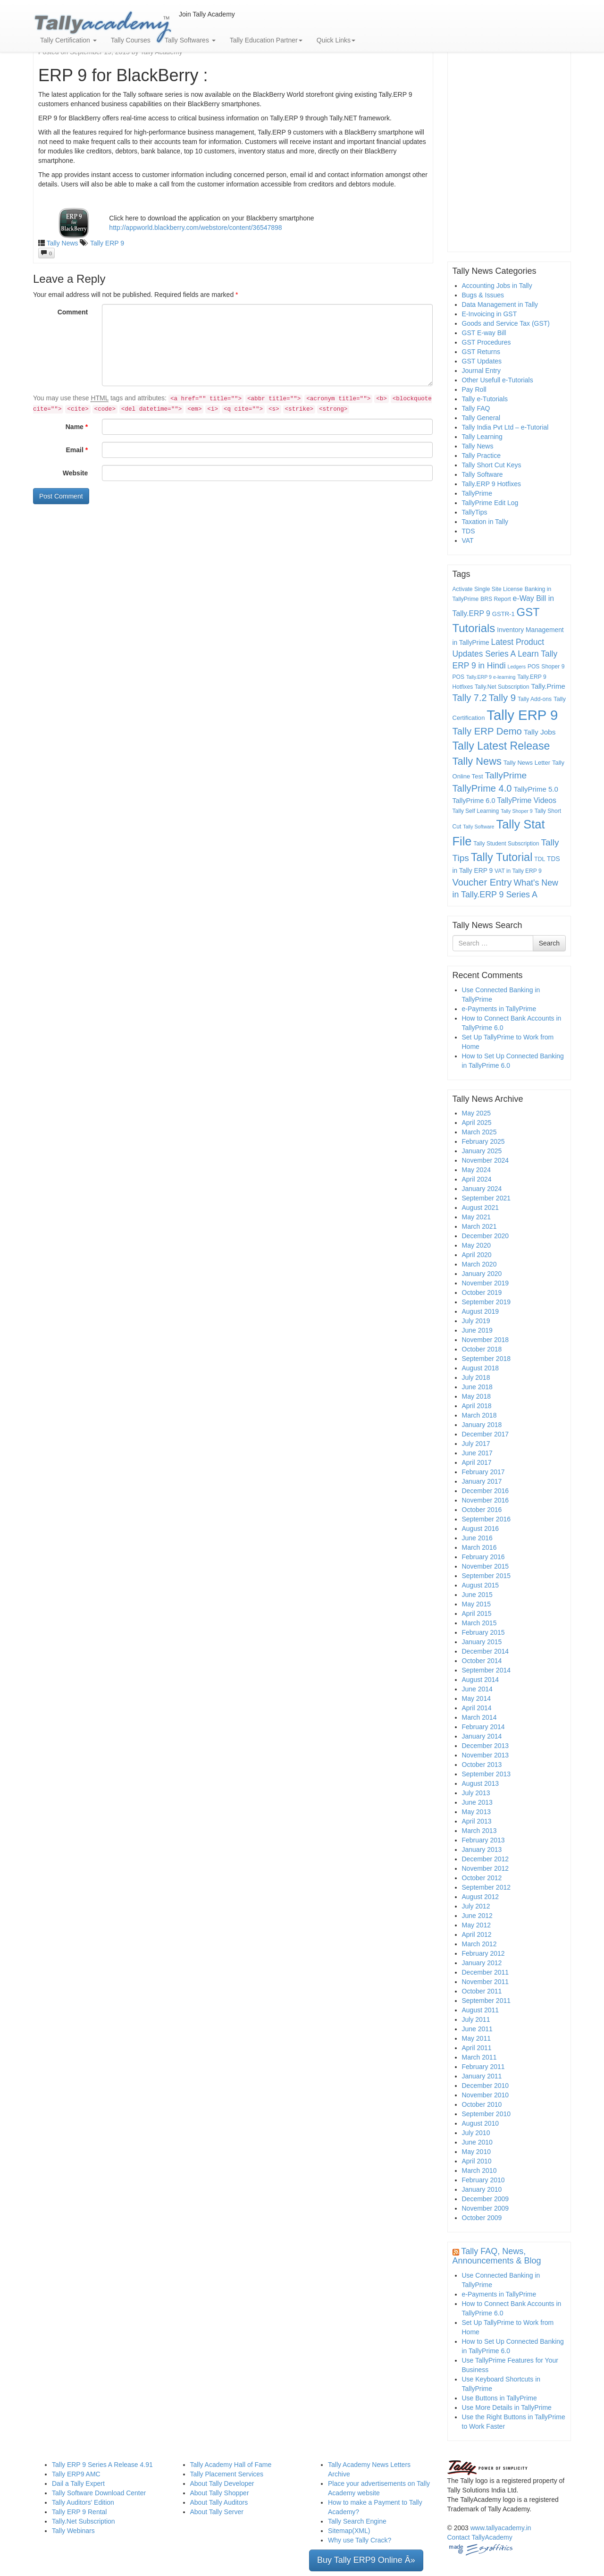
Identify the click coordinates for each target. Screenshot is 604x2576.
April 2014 (477, 1708)
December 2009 (485, 2199)
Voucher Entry (482, 882)
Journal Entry (481, 370)
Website (75, 473)
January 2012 (482, 1963)
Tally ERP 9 (107, 243)
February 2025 (483, 1141)
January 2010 (482, 2189)
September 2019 (486, 1302)
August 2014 (480, 1679)
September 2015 (486, 1575)
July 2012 (476, 1906)
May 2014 (476, 1698)
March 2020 (479, 1264)
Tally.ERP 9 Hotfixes (491, 484)
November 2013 (485, 1755)
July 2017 (476, 1443)
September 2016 (486, 1519)
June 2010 (477, 2142)
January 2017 (482, 1481)
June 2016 (477, 1538)
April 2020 (477, 1254)
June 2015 (477, 1594)
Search (549, 943)
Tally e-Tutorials (485, 399)
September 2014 (486, 1670)
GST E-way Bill (484, 333)
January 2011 (482, 2076)
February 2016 (483, 1557)
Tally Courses (131, 40)
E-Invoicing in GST (489, 314)
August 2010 (480, 2123)
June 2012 (477, 1915)
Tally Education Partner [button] (266, 40)
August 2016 (480, 1528)
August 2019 (480, 1311)
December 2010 (485, 2085)
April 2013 (477, 1821)
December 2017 (485, 1434)
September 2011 (486, 2000)
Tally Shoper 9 (517, 811)
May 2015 (476, 1604)
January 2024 (482, 1188)
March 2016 (479, 1547)
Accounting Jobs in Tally (497, 285)
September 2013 (486, 1774)
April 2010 (477, 2161)
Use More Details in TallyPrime (507, 2407)
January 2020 (482, 1273)
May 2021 (476, 1217)
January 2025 (482, 1151)
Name (77, 427)
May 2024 (476, 1170)
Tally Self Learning (476, 811)
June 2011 (477, 2029)
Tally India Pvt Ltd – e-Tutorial (505, 427)
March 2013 (479, 1830)
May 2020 (476, 1245)
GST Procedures (486, 342)
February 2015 (483, 1632)
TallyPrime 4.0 (482, 788)
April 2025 (477, 1122)
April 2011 (477, 2048)
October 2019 (482, 1292)
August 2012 (480, 1896)
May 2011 (476, 2038)
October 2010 (482, 2104)
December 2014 (485, 1651)
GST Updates (482, 361)
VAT (468, 540)
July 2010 (476, 2133)
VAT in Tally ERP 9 (518, 871)
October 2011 (482, 1991)
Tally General (481, 418)
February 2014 (483, 1727)
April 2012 (477, 1934)
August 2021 (480, 1207)
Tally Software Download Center (99, 2493)
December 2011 (485, 1972)
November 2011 (485, 1981)
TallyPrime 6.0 (474, 800)
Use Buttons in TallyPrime (499, 2398)
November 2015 (485, 1566)
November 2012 (485, 1868)
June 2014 (477, 1689)
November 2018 (485, 1339)
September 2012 (486, 1887)
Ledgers (516, 666)
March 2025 (479, 1132)
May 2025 (476, 1113)
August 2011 (480, 2010)
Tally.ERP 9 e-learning (490, 677)
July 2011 (476, 2019)
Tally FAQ (476, 408)
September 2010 (486, 2114)
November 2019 (485, 1283)
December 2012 (485, 1859)
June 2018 (477, 1387)
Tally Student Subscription (506, 843)
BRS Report (495, 599)
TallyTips (474, 512)
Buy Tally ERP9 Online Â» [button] (366, 2560)
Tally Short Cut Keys (491, 465)
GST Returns (481, 351)
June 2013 (477, 1802)
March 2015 (479, 1623)
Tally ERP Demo (487, 731)
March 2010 (479, 2170)
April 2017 (477, 1462)
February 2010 (483, 2180)
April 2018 (477, 1406)
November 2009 (485, 2208)
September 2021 (486, 1198)
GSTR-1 (503, 613)
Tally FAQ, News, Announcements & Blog (497, 2256)
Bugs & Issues (483, 295)
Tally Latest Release (501, 746)
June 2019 (477, 1330)
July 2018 (476, 1377)
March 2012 (479, 1944)
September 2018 (486, 1358)
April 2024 (477, 1179)
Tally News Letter (526, 762)
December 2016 (485, 1491)
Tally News (62, 243)
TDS (468, 531)
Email (77, 450)
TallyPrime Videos (526, 800)
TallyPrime (477, 493)
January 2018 (482, 1424)
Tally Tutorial (502, 857)
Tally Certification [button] (68, 40)
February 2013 (483, 1840)
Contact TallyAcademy (479, 2537)
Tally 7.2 (470, 698)
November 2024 (485, 1160)
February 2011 (483, 2066)
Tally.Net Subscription (502, 687)
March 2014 (479, 1717)
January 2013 (482, 1849)
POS (534, 666)
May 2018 (476, 1396)
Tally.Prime (548, 686)
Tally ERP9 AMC (76, 2474)
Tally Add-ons (535, 699)
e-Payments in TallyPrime (499, 1009)
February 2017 (483, 1472)
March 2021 (479, 1226)
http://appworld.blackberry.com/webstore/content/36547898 (195, 227)
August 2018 (480, 1368)
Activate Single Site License (488, 589)
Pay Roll (474, 389)
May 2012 (476, 1925)
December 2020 (485, 1236)
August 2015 (480, 1585)
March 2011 (479, 2057)
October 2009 (482, 2217)
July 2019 (476, 1321)
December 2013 (485, 1745)
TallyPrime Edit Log (490, 503)
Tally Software (482, 474)
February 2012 (483, 1953)
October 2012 (482, 1878)
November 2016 (485, 1500)
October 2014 (482, 1660)
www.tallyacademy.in (500, 2528)
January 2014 (482, 1736)
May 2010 (476, 2151)
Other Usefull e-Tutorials (497, 380)
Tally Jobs (540, 732)
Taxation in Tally (485, 521)
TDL (539, 859)
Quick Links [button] (336, 40)
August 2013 (480, 1783)
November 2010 (485, 2095)
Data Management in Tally (500, 304)
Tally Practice (481, 455)
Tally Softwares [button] (190, 40)
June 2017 (477, 1453)
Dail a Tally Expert (78, 2483)
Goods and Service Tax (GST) (506, 323)
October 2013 (482, 1764)
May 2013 (476, 1812)
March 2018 (479, 1415)
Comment (73, 312)
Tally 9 (502, 698)
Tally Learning (482, 436)
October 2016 (482, 1509)
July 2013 (476, 1793)
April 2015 (477, 1613)
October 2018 (482, 1349)
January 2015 (482, 1642)
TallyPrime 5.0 (535, 789)
